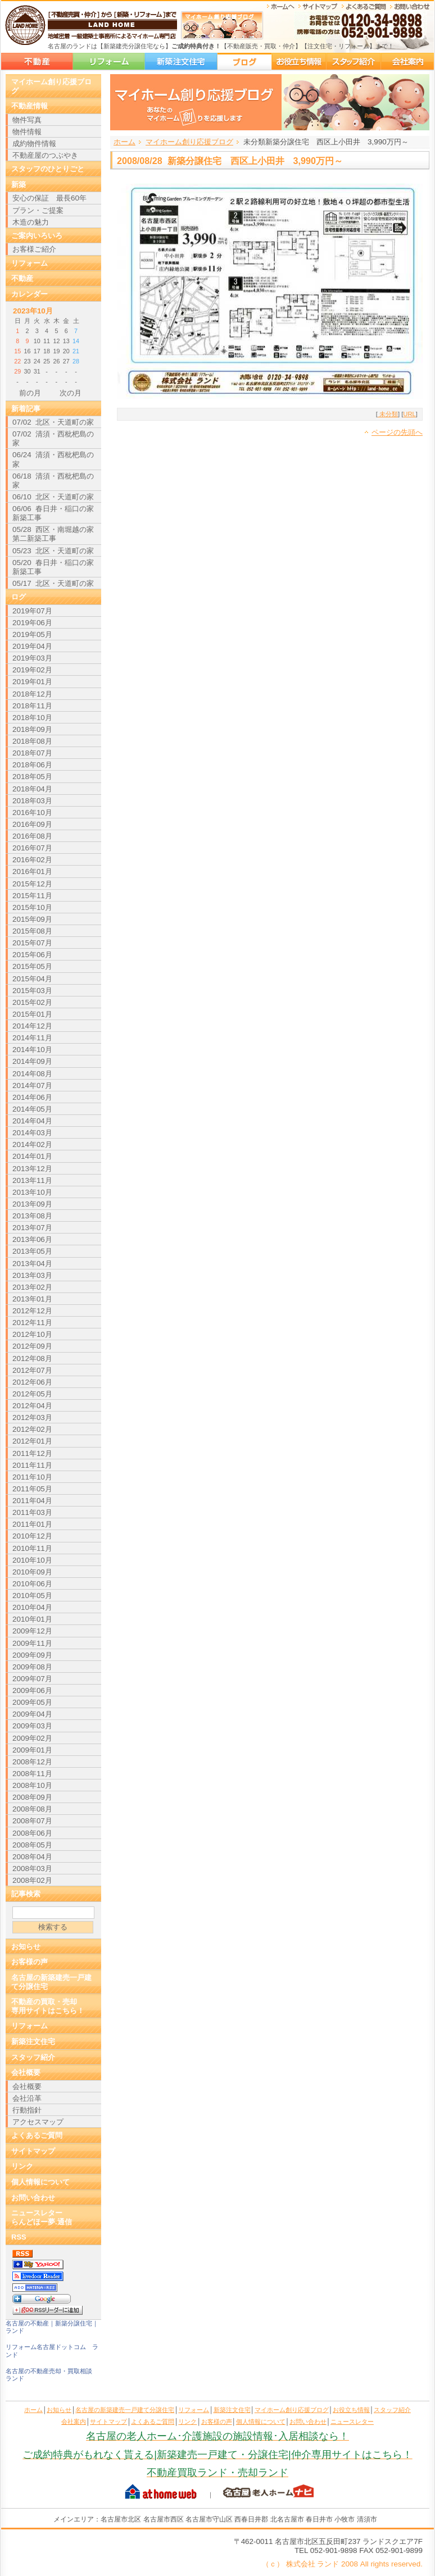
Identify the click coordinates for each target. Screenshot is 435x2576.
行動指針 (27, 2110)
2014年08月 (32, 1073)
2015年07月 (32, 943)
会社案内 (407, 62)
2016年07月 (32, 848)
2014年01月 (32, 1156)
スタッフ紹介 (353, 62)
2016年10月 (32, 812)
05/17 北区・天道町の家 (53, 583)
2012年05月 (32, 1394)
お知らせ (25, 1946)
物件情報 (27, 132)
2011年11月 (32, 1465)
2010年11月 (32, 1548)
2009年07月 (32, 1678)
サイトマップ (33, 2151)
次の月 (70, 393)
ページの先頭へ (397, 432)
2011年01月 (32, 1524)
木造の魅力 (30, 222)
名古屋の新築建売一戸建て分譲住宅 (36, 62)
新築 (18, 184)
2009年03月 (32, 1726)
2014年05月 (32, 1109)
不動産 (22, 278)
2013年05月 (32, 1251)
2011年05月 (32, 1489)
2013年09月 (32, 1204)
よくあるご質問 (36, 2135)
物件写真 (27, 120)
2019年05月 (32, 634)
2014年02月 (32, 1144)
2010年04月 (32, 1607)
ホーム (124, 142)
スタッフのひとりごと (47, 169)
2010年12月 (32, 1536)
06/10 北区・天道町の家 (53, 497)
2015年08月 (32, 931)
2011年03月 (32, 1512)
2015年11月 (32, 895)
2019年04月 (32, 646)
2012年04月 (32, 1405)
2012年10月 (32, 1334)
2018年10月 (32, 717)
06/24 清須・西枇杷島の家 (53, 459)
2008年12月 (32, 1762)
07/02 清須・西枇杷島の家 (53, 438)
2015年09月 (32, 919)
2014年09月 (32, 1061)
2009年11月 (32, 1643)
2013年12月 (32, 1168)
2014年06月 (32, 1097)
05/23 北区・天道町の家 (53, 551)
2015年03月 (32, 990)
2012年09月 (32, 1346)
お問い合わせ (33, 2197)
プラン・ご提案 (38, 210)
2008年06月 (32, 1833)
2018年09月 (32, 729)
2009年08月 (32, 1667)
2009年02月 (32, 1738)
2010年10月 (32, 1560)
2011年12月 (32, 1453)
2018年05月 (32, 776)
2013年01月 (32, 1299)
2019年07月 (32, 611)
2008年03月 (32, 1868)
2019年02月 (32, 670)
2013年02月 (32, 1287)
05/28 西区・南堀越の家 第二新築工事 (53, 534)
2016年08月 (32, 836)
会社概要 (25, 2072)
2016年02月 (32, 859)
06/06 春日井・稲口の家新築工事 (53, 513)
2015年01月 (32, 1014)
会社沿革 (27, 2098)
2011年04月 (32, 1500)
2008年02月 (32, 1880)
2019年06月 (32, 622)
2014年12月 (32, 1026)
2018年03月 (32, 801)
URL (409, 414)
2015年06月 (32, 954)
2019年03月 (32, 658)
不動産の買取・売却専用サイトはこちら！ (47, 2006)
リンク (22, 2166)
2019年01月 (32, 681)
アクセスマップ (38, 2122)
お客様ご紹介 (34, 249)
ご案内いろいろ (36, 235)
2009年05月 (32, 1702)
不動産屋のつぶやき (45, 155)
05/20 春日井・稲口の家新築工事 (53, 567)
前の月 (30, 393)
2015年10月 (32, 907)
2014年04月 (32, 1121)
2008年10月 (32, 1785)
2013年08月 (32, 1216)
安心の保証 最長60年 (49, 198)
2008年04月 (32, 1857)
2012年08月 (32, 1358)
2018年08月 (32, 741)
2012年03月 (32, 1417)
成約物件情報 (34, 143)
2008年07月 (32, 1821)
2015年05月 (32, 966)
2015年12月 (32, 884)
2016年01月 (32, 871)
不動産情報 (29, 106)
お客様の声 (29, 1962)
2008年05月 (32, 1845)
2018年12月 (32, 694)
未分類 (388, 414)
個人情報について (40, 2182)
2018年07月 (32, 753)
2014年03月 (32, 1132)
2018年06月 (32, 765)
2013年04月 (32, 1263)
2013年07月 (32, 1227)
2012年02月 (32, 1429)
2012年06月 (32, 1382)
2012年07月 (32, 1370)
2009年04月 (32, 1714)
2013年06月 (32, 1239)
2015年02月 (32, 1002)
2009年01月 (32, 1750)
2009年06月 (32, 1690)
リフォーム (108, 62)
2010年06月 (32, 1584)
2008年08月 (32, 1809)
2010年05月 (32, 1595)
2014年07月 (32, 1085)
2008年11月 (32, 1773)
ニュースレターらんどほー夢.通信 (41, 2217)
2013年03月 (32, 1275)
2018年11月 (32, 706)
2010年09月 (32, 1572)
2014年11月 (32, 1038)
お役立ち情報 (299, 62)
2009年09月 (32, 1655)
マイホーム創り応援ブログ (244, 62)
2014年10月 (32, 1049)
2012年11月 (32, 1322)
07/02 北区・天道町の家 (53, 422)
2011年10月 (32, 1477)
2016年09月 (32, 824)
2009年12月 (32, 1631)
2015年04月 (32, 979)
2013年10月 (32, 1192)
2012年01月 (32, 1441)
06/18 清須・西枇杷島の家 (53, 480)
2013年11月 (32, 1180)
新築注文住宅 (181, 62)
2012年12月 (32, 1311)
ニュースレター (352, 2421)
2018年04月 (32, 789)
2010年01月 (32, 1619)
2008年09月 (32, 1797)
